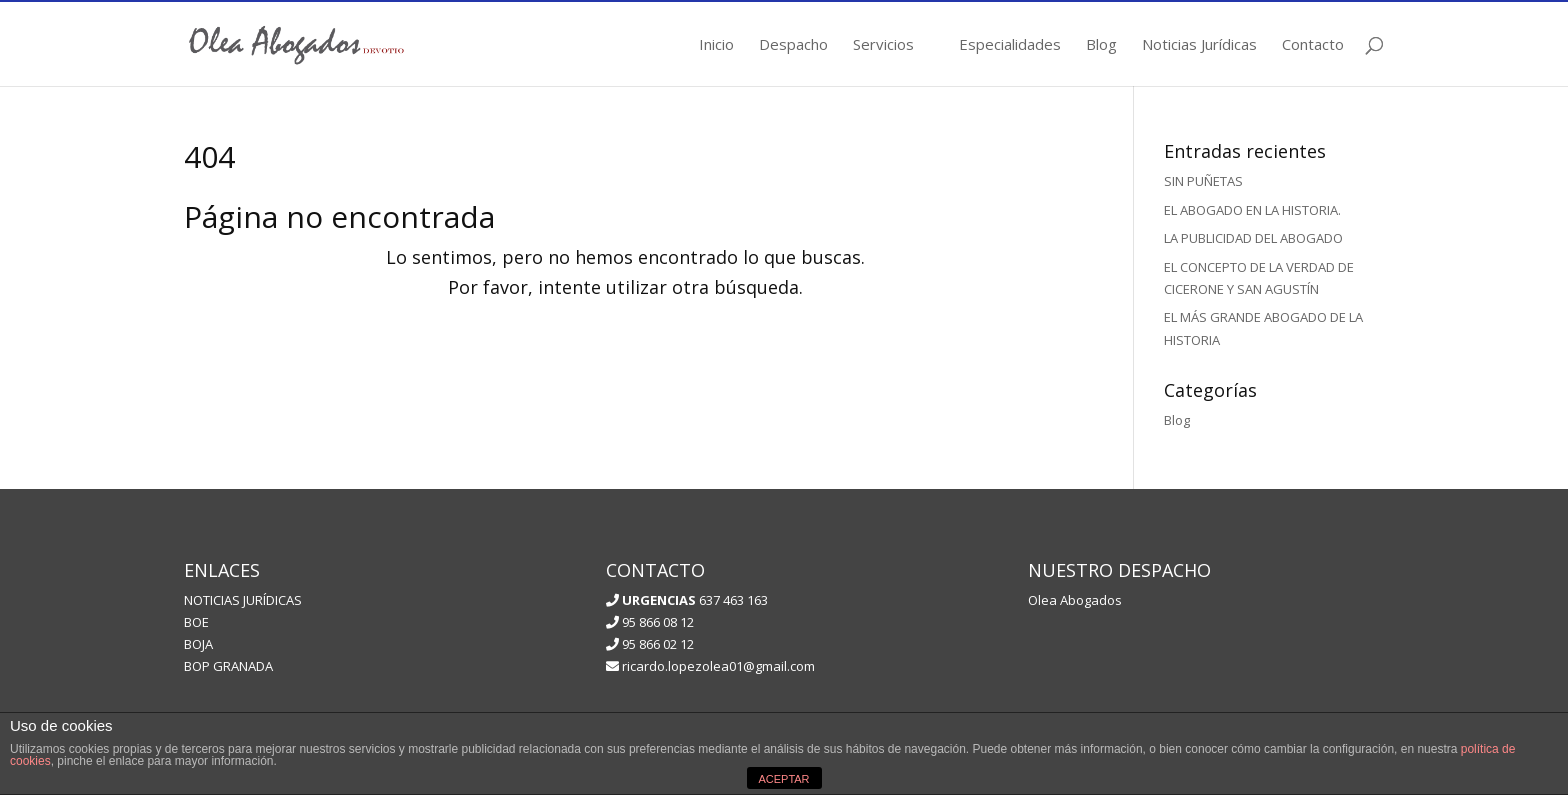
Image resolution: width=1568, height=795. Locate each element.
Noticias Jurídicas (1199, 45)
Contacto (1313, 45)
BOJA (198, 644)
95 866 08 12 (650, 622)
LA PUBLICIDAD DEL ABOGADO (1253, 238)
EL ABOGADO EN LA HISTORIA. (1252, 210)
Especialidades (1010, 45)
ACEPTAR (783, 779)
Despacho (793, 45)
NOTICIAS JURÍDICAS (243, 600)
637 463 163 (693, 600)
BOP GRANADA (228, 666)
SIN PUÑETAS (1203, 181)
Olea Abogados (1075, 600)
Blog (1101, 45)
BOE (196, 622)
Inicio (716, 45)
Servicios (883, 45)
